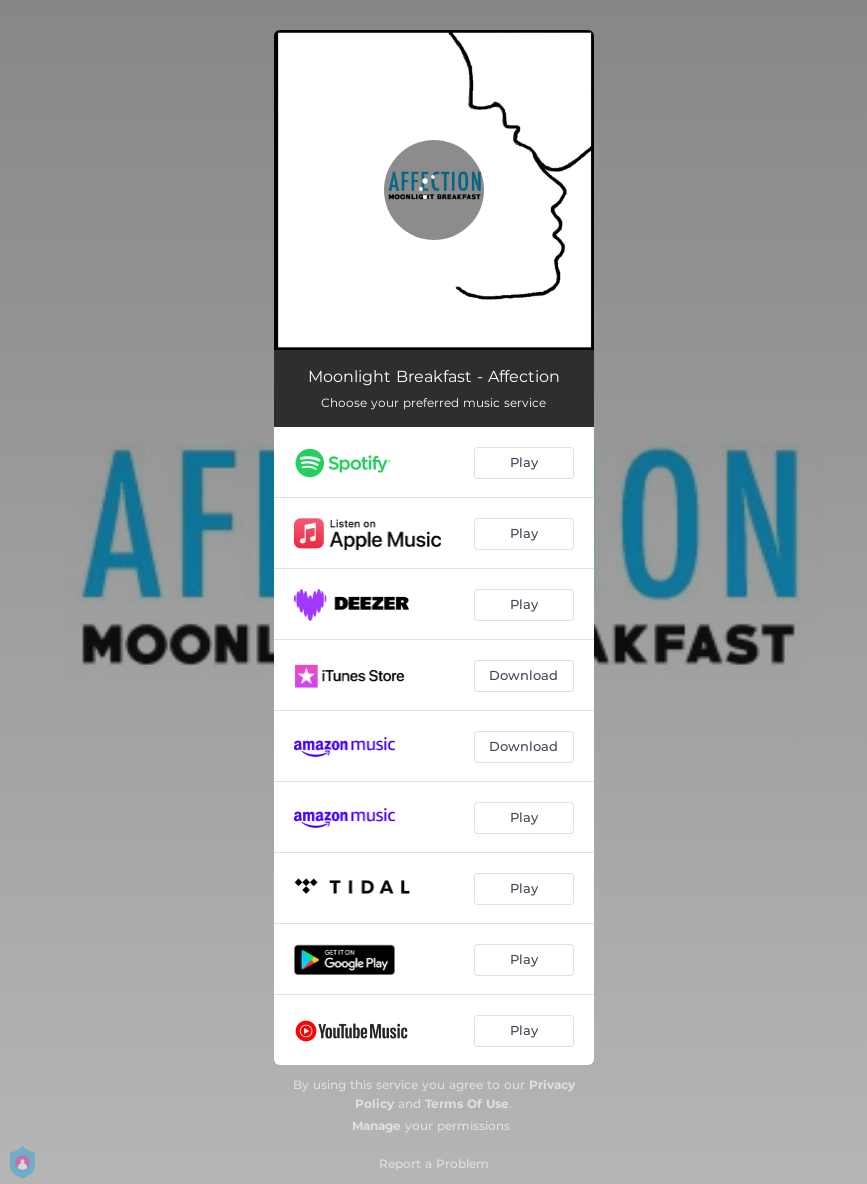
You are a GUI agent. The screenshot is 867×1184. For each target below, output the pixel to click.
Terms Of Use (467, 1103)
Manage (376, 1125)
